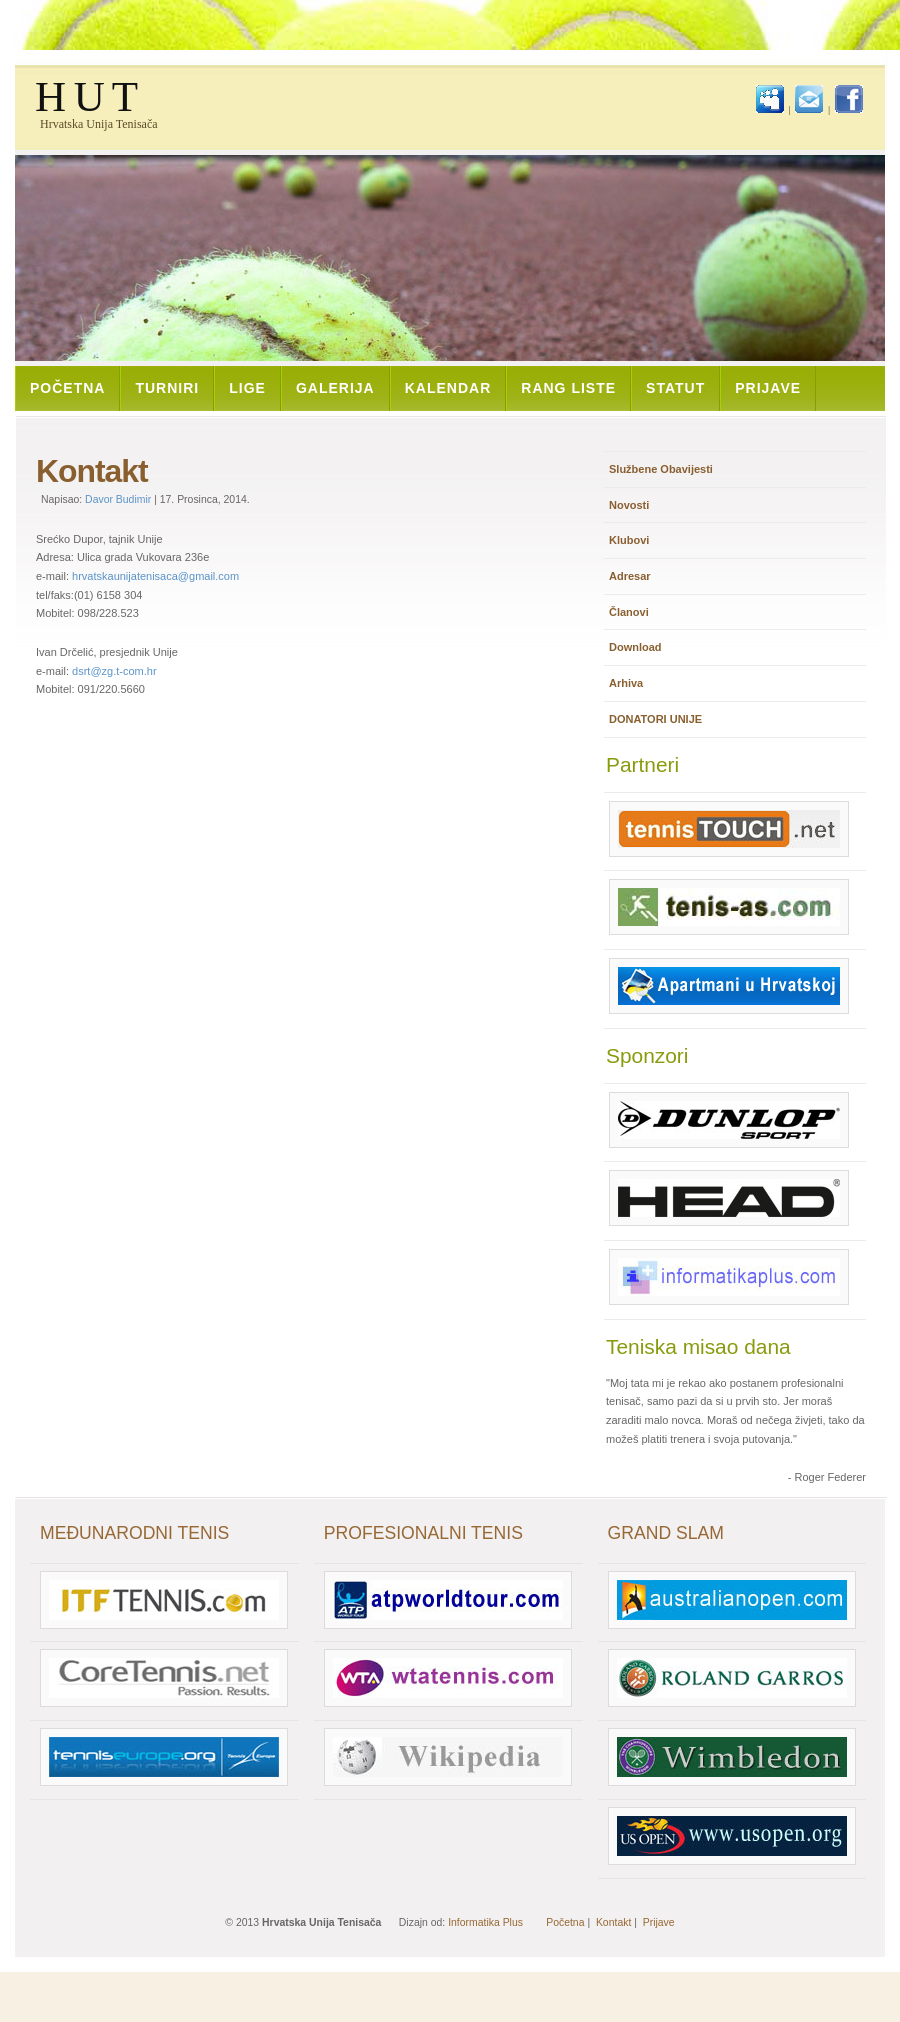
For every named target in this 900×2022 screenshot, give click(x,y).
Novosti (629, 505)
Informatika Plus (485, 1922)
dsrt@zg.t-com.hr (114, 671)
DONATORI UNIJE (655, 719)
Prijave (768, 388)
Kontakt (613, 1922)
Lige (247, 388)
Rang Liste (568, 388)
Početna (67, 388)
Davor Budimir (118, 499)
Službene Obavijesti (661, 469)
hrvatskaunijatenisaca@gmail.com (155, 576)
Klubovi (629, 540)
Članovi (629, 612)
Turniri (167, 388)
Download (635, 647)
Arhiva (626, 683)
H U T (86, 96)
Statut (675, 388)
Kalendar (448, 388)
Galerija (335, 388)
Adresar (630, 576)
